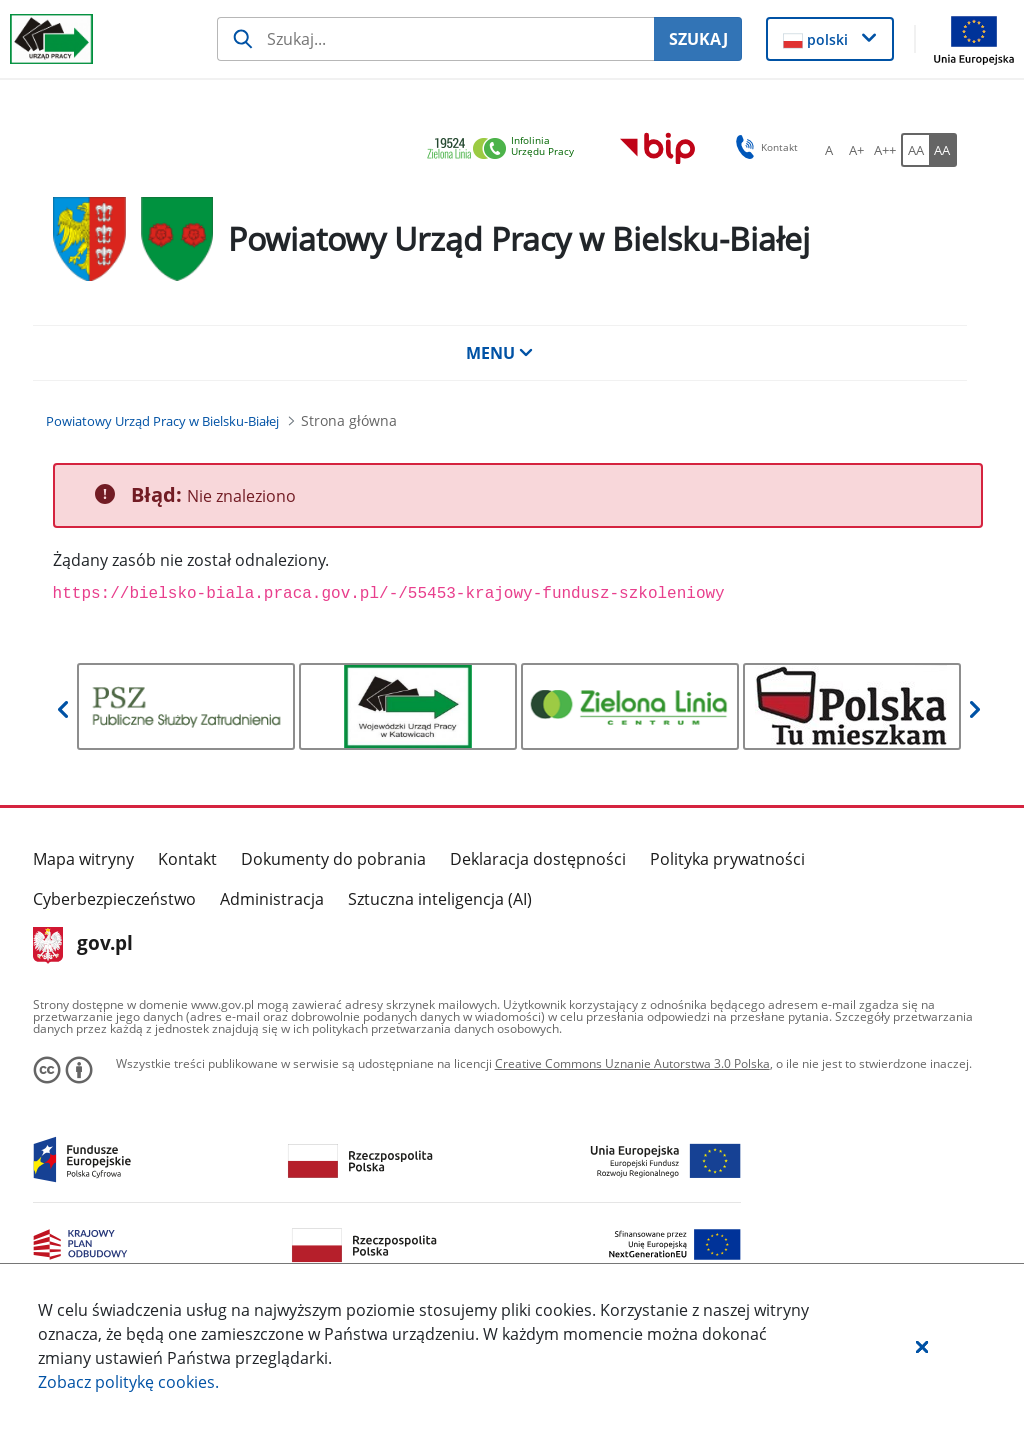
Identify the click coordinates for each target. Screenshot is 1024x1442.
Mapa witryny (83, 859)
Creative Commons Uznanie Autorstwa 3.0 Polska (632, 1063)
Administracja (272, 899)
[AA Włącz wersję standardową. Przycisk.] (915, 150)
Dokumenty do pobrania (333, 859)
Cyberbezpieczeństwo (114, 899)
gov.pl (83, 945)
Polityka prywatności (727, 859)
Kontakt (187, 859)
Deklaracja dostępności (538, 859)
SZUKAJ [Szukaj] (698, 39)
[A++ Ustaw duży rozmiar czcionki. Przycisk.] (885, 150)
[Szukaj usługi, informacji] (435, 39)
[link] (506, 149)
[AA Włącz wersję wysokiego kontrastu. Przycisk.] (943, 150)
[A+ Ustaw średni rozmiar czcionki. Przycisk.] (857, 150)
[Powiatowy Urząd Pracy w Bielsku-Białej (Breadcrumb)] (162, 421)
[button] (922, 1346)
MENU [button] (500, 353)
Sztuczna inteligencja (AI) (440, 899)
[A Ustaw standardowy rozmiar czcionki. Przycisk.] (829, 150)
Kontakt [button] (763, 147)
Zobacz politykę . (128, 1382)
